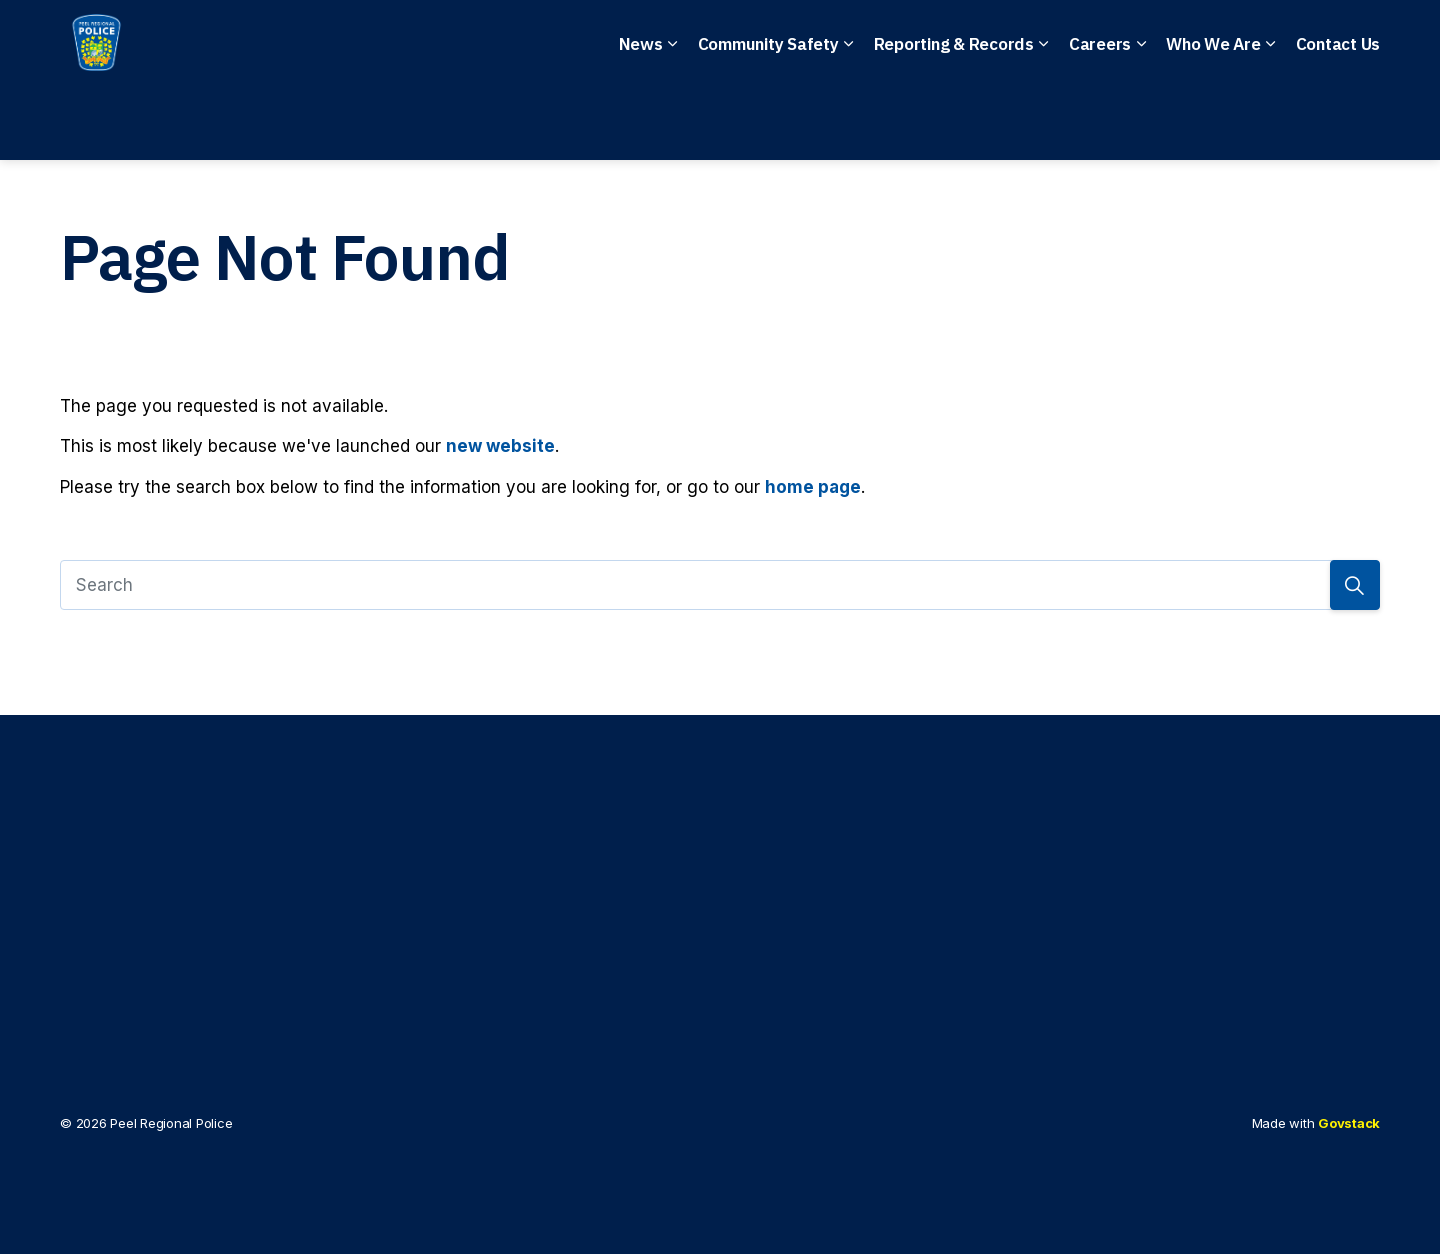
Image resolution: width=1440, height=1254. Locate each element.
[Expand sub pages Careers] (1141, 120)
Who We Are (1213, 120)
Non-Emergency (658, 40)
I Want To (1270, 40)
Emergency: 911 (481, 40)
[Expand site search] (1360, 40)
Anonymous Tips (843, 40)
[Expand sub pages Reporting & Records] (1044, 120)
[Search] (720, 585)
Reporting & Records (954, 120)
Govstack (1349, 1123)
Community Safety (768, 120)
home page (813, 487)
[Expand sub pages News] (673, 120)
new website (500, 446)
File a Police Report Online (1075, 40)
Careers (1100, 120)
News (641, 120)
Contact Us (1338, 120)
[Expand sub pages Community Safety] (849, 120)
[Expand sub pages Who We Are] (1271, 120)
